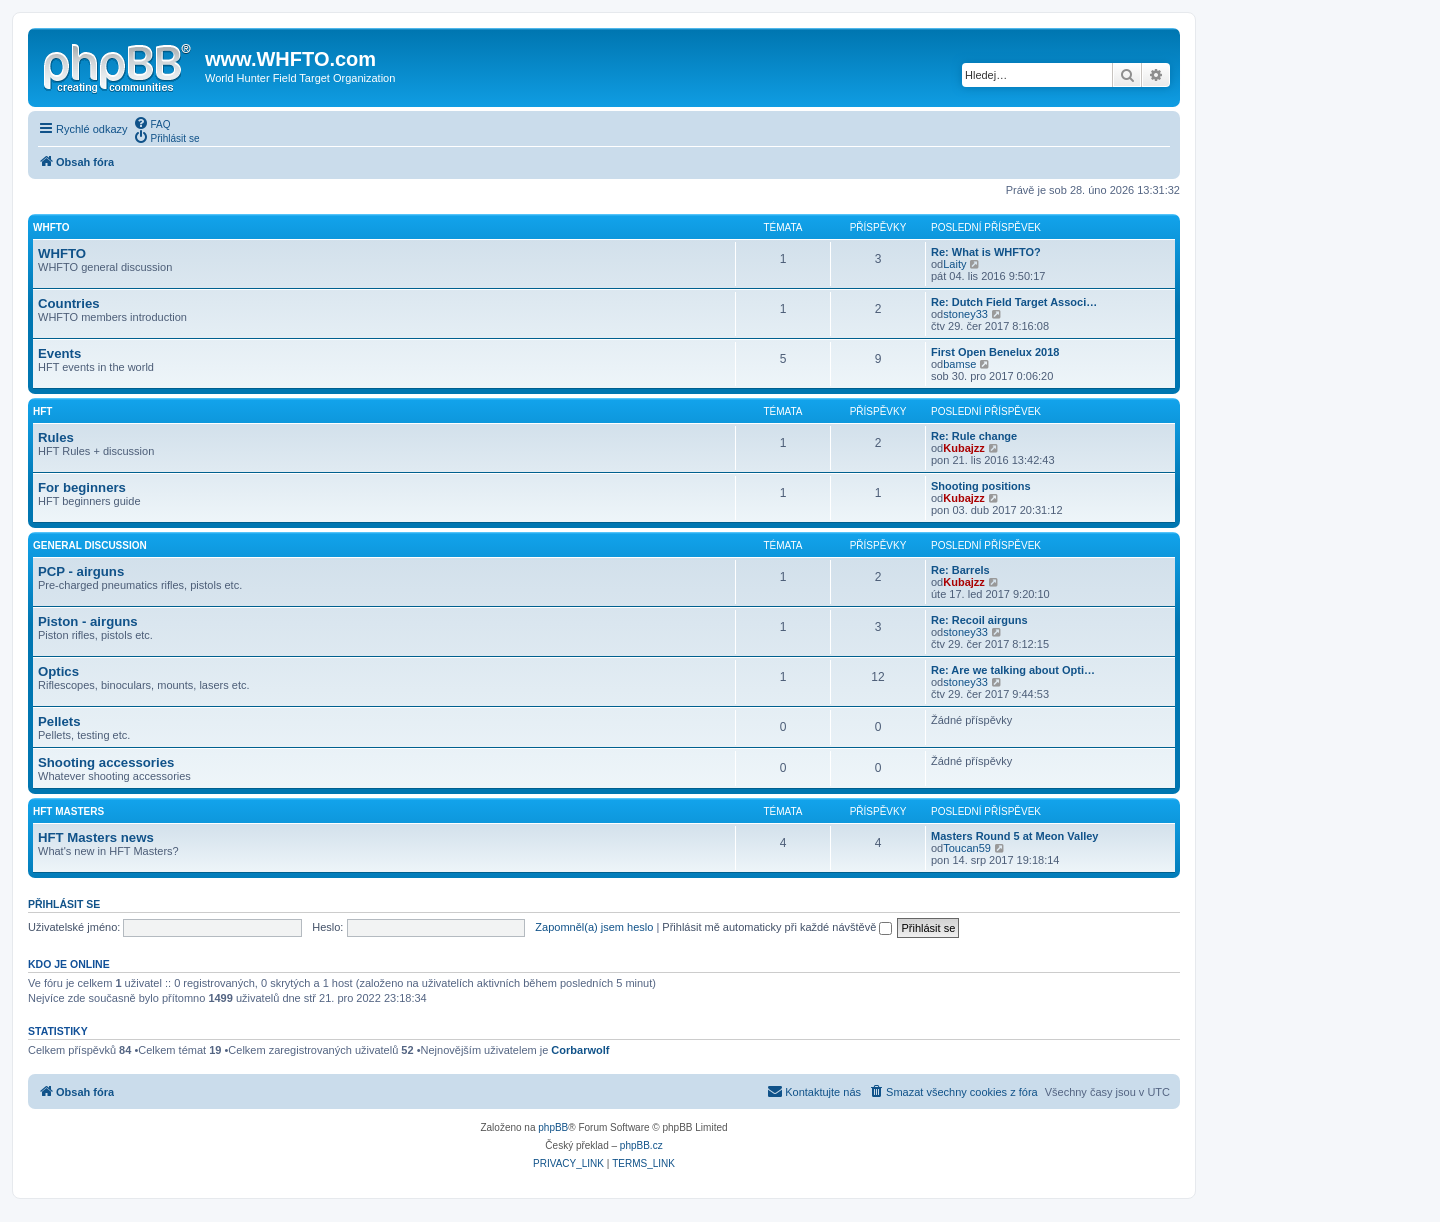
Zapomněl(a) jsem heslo (594, 927)
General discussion (90, 545)
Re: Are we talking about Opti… (1013, 670)
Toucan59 (967, 848)
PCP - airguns (81, 571)
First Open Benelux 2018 (995, 352)
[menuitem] (152, 123)
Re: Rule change (974, 436)
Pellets (59, 721)
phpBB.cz (641, 1145)
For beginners (82, 487)
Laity (954, 264)
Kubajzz (964, 448)
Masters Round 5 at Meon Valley (1015, 836)
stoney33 (965, 314)
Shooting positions (981, 486)
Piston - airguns (88, 621)
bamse (959, 364)
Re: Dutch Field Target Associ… (1014, 302)
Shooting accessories (106, 762)
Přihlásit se (64, 904)
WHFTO (51, 227)
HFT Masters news (96, 837)
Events (59, 353)
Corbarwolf (580, 1050)
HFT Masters (68, 811)
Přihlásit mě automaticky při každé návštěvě (777, 927)
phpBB (553, 1127)
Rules (56, 437)
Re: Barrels (960, 570)
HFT (42, 411)
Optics (58, 671)
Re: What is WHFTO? (986, 252)
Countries (69, 303)
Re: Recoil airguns (979, 620)
